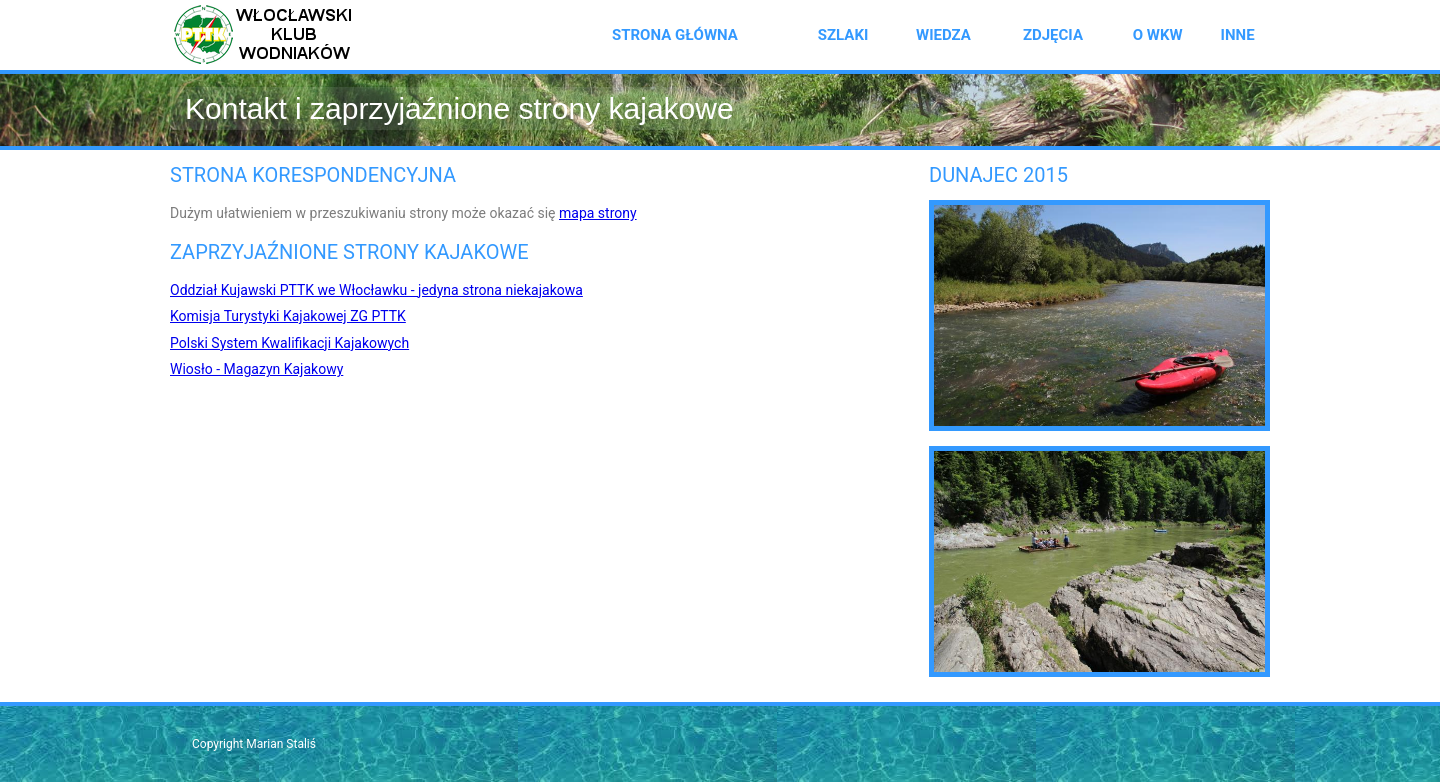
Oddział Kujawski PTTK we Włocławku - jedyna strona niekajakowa (376, 290)
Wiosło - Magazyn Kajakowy (256, 369)
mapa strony (598, 213)
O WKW (1158, 35)
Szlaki (843, 35)
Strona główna (675, 35)
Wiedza (943, 35)
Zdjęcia (1053, 35)
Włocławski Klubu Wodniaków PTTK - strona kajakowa (270, 35)
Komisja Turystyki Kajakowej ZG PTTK (288, 316)
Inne (1238, 35)
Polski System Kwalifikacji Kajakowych (289, 343)
